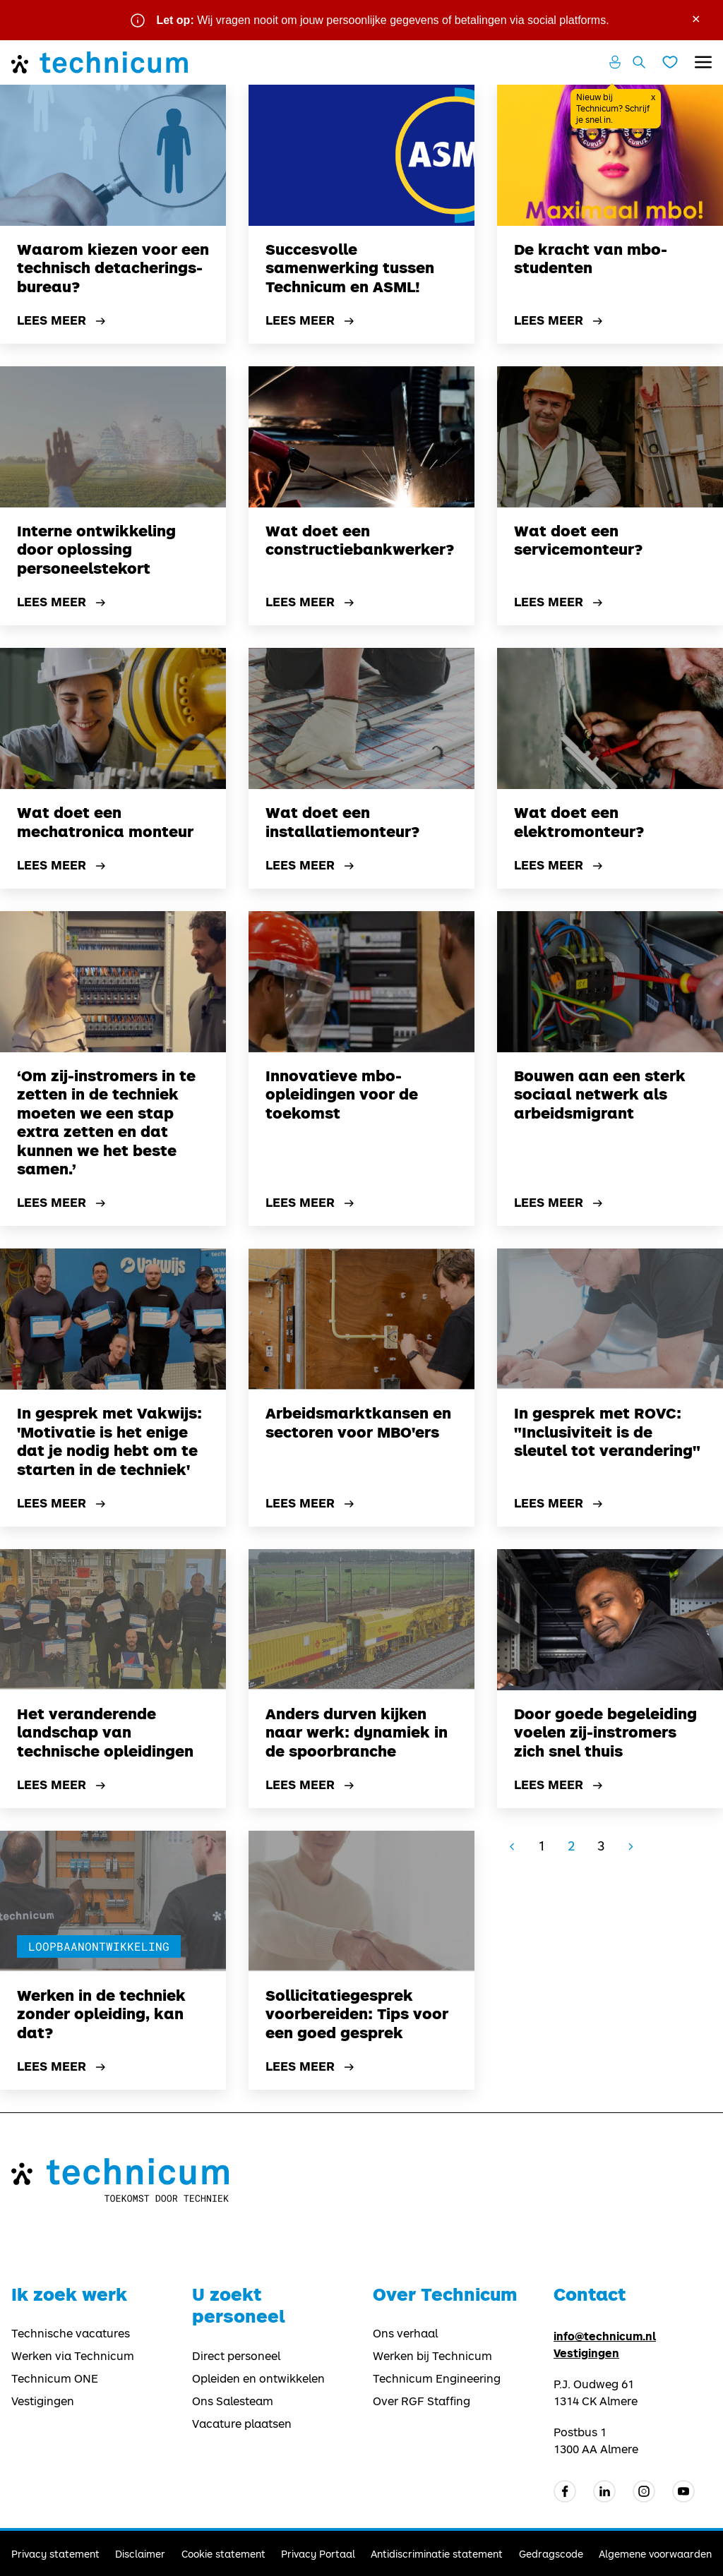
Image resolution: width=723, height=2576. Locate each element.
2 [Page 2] (571, 1845)
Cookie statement (223, 2554)
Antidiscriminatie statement (437, 2554)
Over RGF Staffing (421, 2401)
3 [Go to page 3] (600, 1845)
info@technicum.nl (605, 2335)
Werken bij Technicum (432, 2356)
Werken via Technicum (72, 2356)
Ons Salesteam (232, 2401)
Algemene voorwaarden (655, 2554)
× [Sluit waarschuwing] (696, 17)
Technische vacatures (70, 2333)
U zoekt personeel (238, 2305)
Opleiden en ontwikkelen (258, 2378)
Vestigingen (42, 2401)
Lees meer (63, 321)
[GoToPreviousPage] (512, 1846)
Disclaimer (140, 2554)
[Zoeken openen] (639, 62)
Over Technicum (445, 2294)
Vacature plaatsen (242, 2423)
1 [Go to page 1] (541, 1845)
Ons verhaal (405, 2333)
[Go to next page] (630, 1846)
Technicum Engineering (437, 2378)
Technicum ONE (54, 2378)
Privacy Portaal (318, 2554)
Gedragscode (551, 2554)
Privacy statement (55, 2554)
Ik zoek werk (69, 2294)
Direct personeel (236, 2356)
